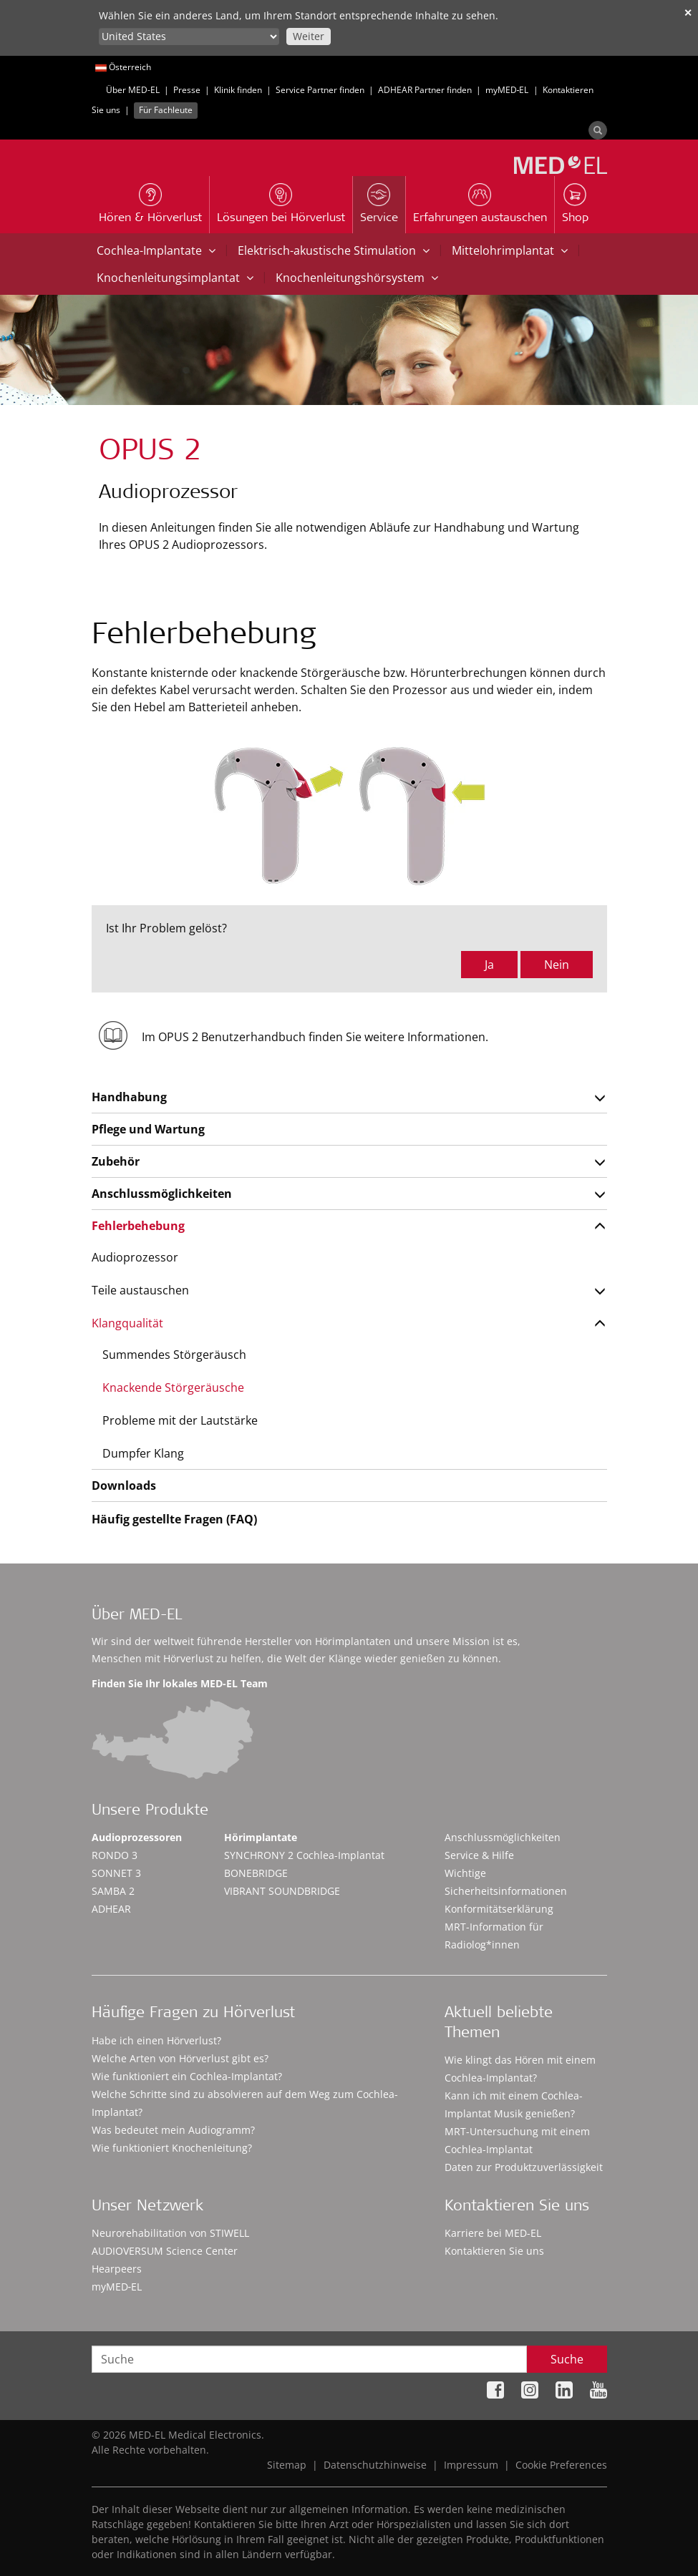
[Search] (597, 130)
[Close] (682, 2529)
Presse (186, 90)
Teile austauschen (140, 1290)
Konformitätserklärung (499, 1909)
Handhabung (129, 1097)
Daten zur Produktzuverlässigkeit (524, 2167)
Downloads (124, 1485)
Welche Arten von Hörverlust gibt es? (180, 2058)
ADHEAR (111, 1909)
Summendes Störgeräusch (174, 1354)
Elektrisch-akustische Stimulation (334, 250)
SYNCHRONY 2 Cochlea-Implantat (304, 1855)
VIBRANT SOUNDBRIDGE (282, 1891)
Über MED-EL (133, 90)
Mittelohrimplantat (510, 250)
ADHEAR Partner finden (425, 90)
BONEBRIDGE (256, 1873)
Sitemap (286, 2465)
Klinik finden (238, 90)
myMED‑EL (507, 90)
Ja (489, 964)
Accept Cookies (600, 2525)
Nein (556, 964)
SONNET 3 (116, 1873)
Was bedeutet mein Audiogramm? (173, 2130)
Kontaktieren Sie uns (494, 2251)
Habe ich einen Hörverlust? (156, 2040)
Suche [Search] (567, 2359)
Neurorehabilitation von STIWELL (170, 2233)
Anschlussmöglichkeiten (162, 1193)
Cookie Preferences (561, 2465)
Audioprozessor (135, 1257)
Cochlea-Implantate (156, 250)
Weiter (308, 36)
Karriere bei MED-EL (493, 2233)
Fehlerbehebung (138, 1226)
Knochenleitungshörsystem (357, 278)
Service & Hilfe (479, 1855)
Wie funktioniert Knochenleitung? (172, 2148)
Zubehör (116, 1161)
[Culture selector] (189, 36)
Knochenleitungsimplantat (175, 278)
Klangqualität (127, 1323)
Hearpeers (117, 2268)
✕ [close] (688, 12)
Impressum (471, 2465)
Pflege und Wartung (148, 1129)
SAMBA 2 (113, 1891)
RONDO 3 (114, 1855)
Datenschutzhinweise (375, 2465)
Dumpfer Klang (143, 1453)
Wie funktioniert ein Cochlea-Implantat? (187, 2076)
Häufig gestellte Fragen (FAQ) (174, 1519)
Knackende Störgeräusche (173, 1387)
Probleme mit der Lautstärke (180, 1420)
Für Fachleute (166, 110)
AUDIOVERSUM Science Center (165, 2251)
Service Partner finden (320, 90)
